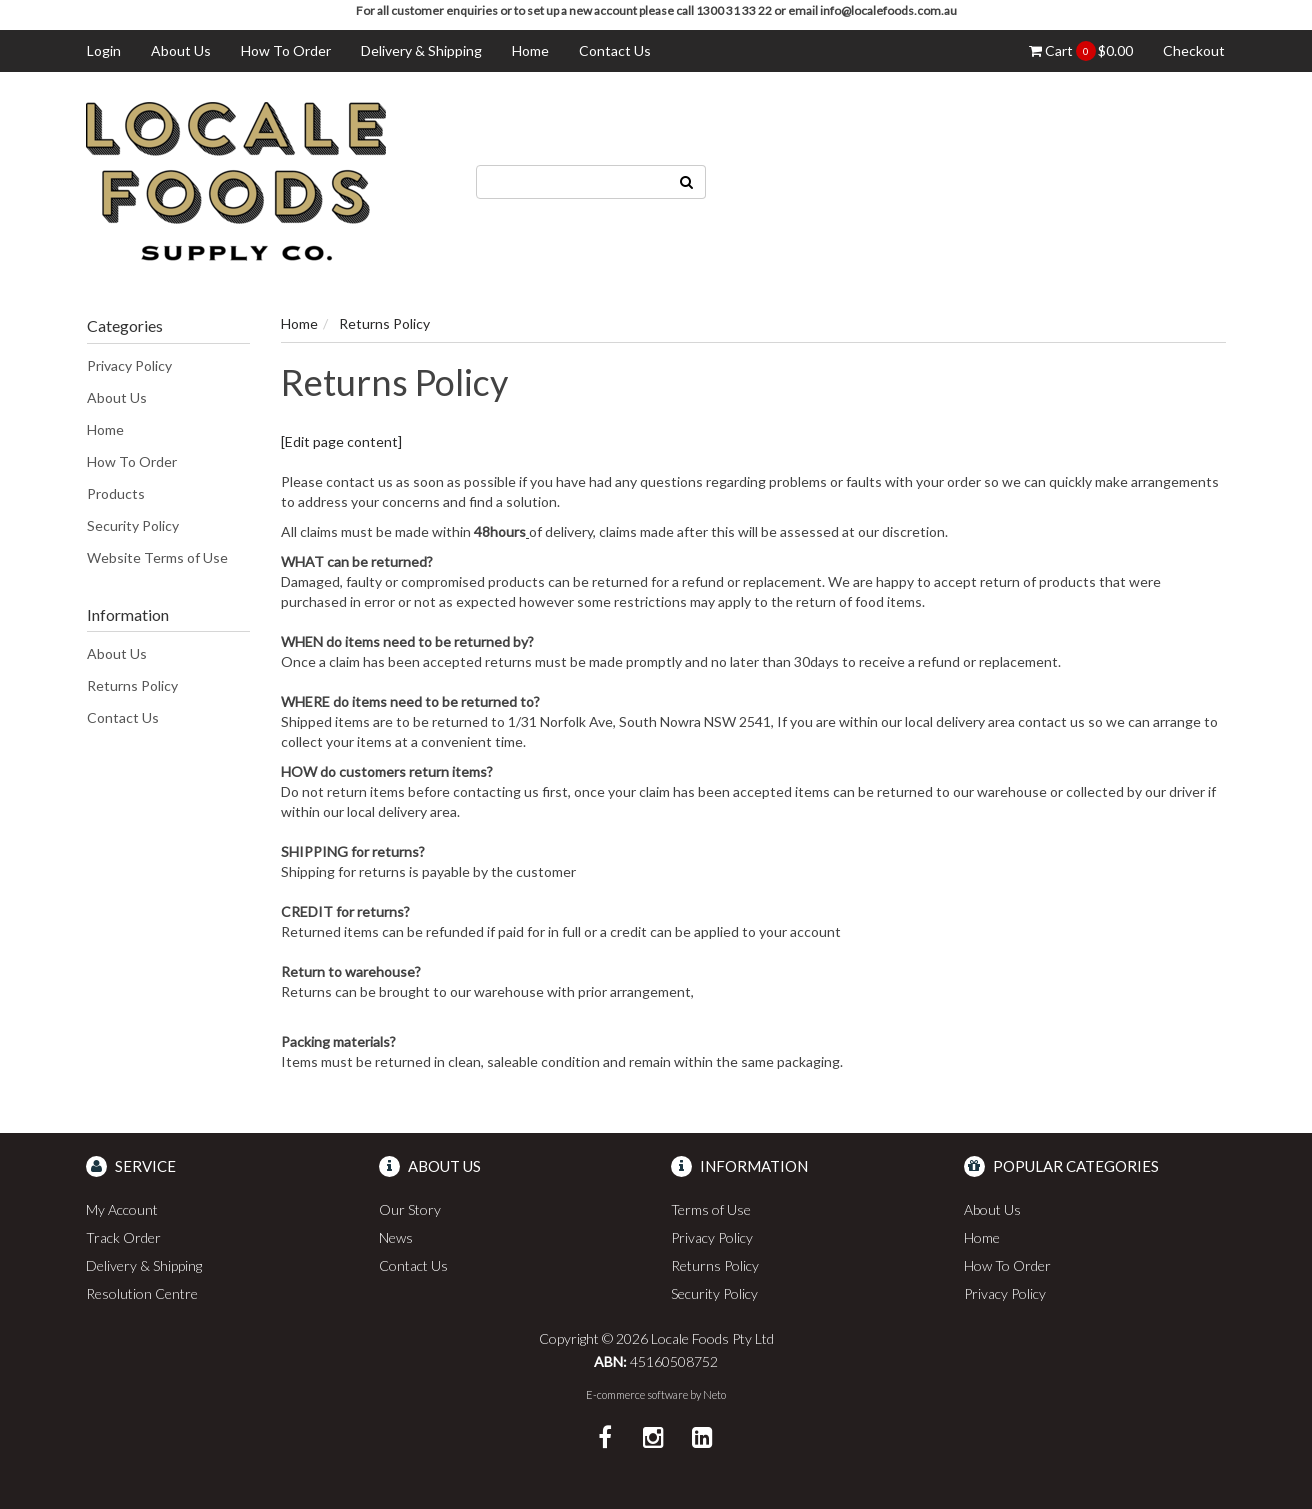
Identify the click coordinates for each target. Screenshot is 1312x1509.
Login (104, 50)
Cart (1081, 51)
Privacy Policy (129, 365)
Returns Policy (132, 685)
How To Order (286, 50)
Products (116, 493)
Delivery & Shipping (421, 50)
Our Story (410, 1209)
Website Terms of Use (157, 557)
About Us (181, 50)
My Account (122, 1209)
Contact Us (615, 50)
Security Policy (133, 525)
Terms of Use (711, 1209)
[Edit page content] (341, 441)
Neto (714, 1394)
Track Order (123, 1237)
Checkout (1194, 50)
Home (530, 50)
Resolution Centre (142, 1293)
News (396, 1237)
